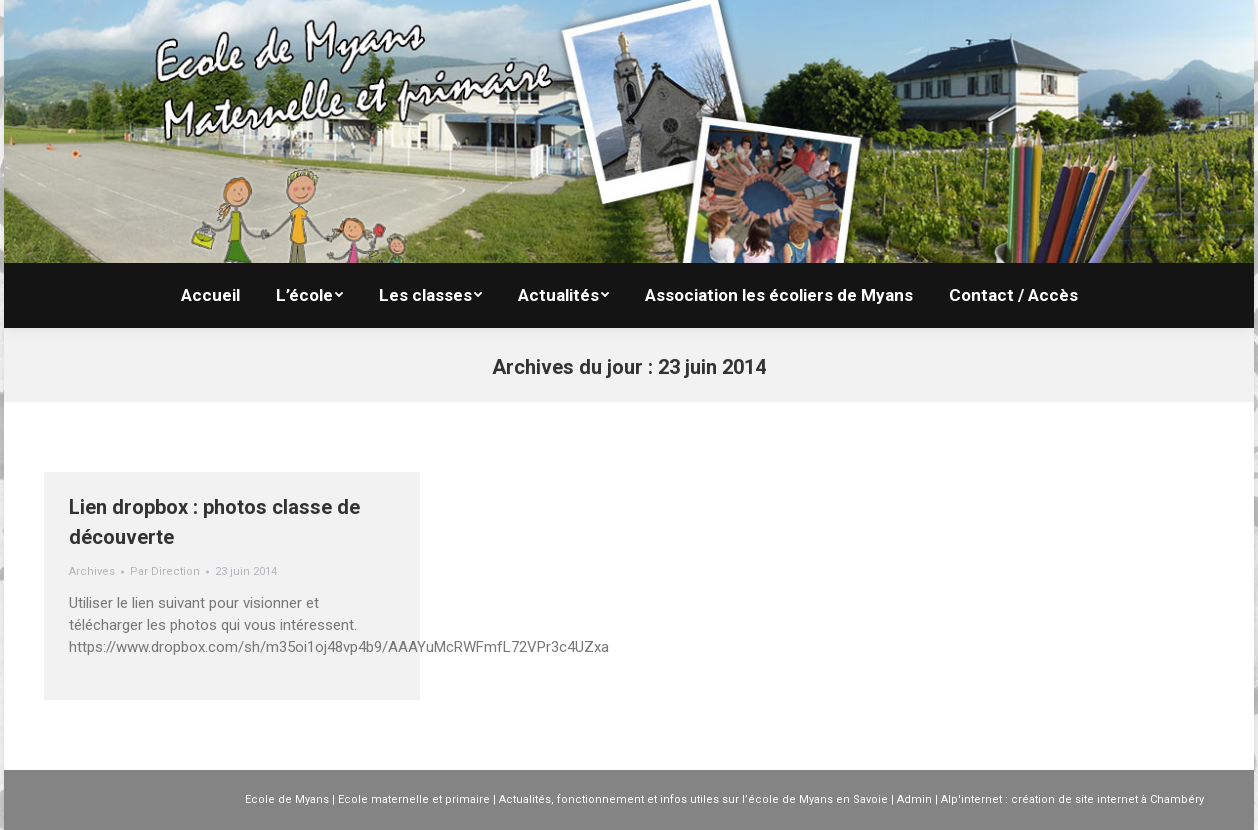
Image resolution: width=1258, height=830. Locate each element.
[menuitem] (210, 295)
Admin (914, 799)
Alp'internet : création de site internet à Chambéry (1072, 799)
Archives (92, 571)
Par (165, 571)
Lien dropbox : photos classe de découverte (214, 522)
